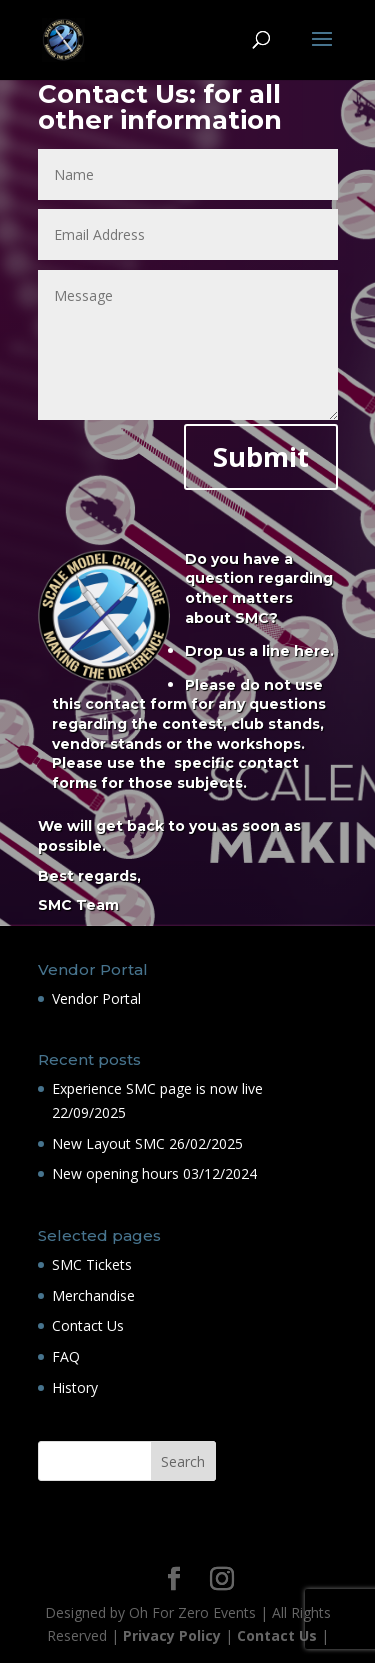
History (75, 1387)
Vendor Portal (96, 998)
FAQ (66, 1356)
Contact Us (88, 1325)
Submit (261, 456)
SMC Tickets (92, 1264)
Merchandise (93, 1295)
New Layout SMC (108, 1143)
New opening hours (115, 1173)
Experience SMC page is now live (157, 1088)
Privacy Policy (172, 1635)
